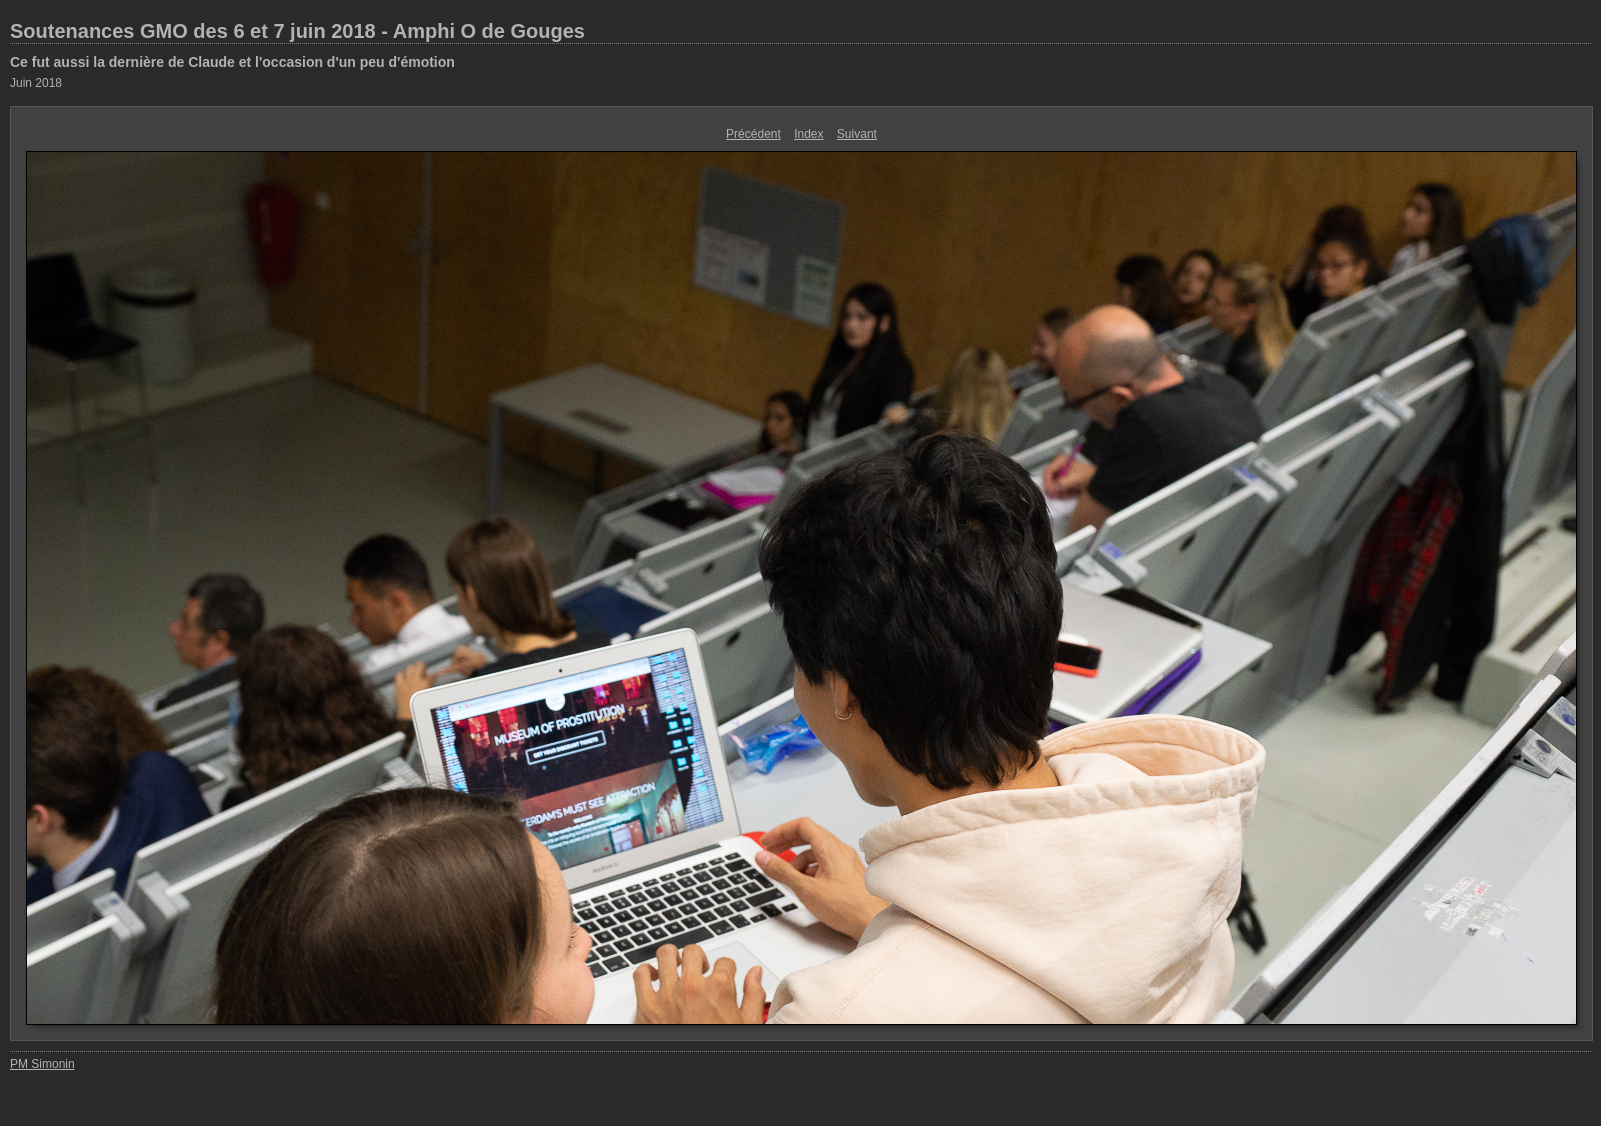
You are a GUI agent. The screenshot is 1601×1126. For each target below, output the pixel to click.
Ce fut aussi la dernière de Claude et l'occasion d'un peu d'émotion (232, 62)
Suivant (857, 134)
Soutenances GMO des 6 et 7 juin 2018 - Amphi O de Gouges (297, 31)
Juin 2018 (36, 83)
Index (808, 134)
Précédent (753, 134)
